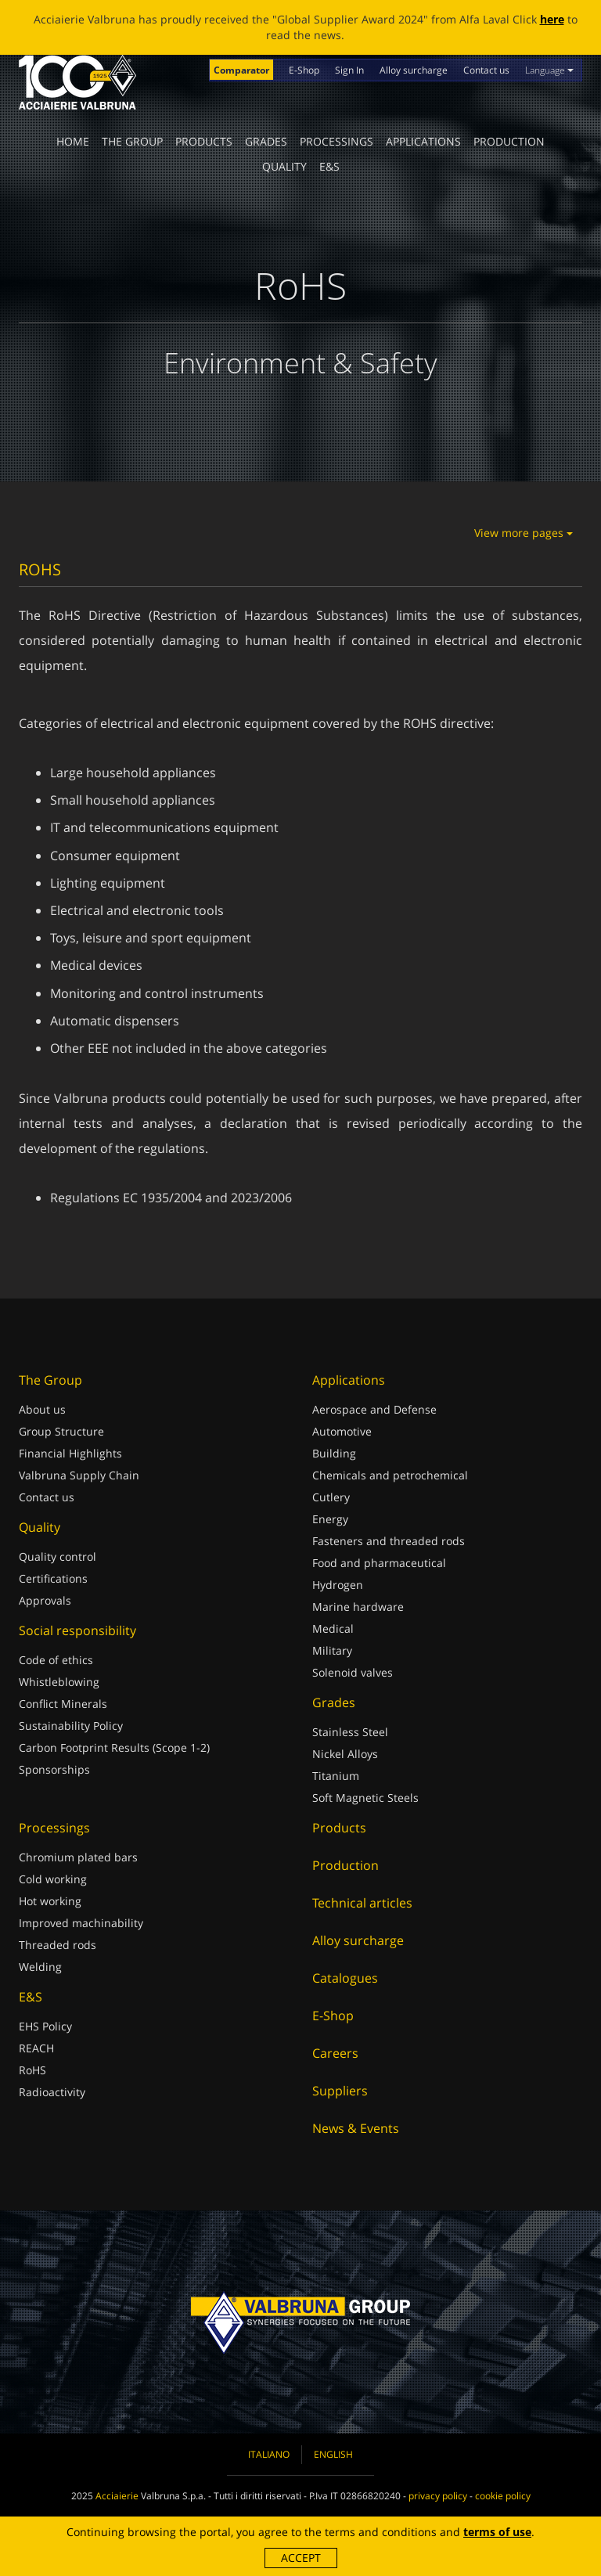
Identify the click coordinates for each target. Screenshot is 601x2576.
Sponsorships (54, 1769)
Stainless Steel (350, 1731)
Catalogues (345, 1978)
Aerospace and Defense (374, 1409)
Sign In (349, 70)
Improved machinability (81, 1922)
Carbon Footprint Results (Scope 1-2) (114, 1747)
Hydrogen (337, 1584)
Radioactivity (52, 2091)
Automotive (342, 1431)
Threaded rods (57, 1944)
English (333, 2454)
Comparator (241, 70)
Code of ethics (56, 1659)
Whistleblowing (59, 1681)
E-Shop (304, 70)
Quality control (57, 1556)
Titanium (335, 1775)
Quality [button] (284, 166)
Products (203, 141)
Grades (266, 141)
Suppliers (340, 2090)
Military (332, 1650)
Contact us (486, 70)
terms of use (497, 2531)
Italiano (269, 2454)
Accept (301, 2557)
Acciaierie (117, 2495)
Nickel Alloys (345, 1753)
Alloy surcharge (414, 70)
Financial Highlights (70, 1453)
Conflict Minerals (63, 1703)
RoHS (32, 2070)
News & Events (355, 2128)
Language (549, 70)
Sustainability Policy (71, 1725)
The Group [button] (132, 141)
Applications (423, 141)
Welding (40, 1966)
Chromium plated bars (78, 1857)
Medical (333, 1628)
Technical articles (362, 1902)
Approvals (45, 1600)
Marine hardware (358, 1606)
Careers (335, 2053)
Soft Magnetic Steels (365, 1797)
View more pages (523, 532)
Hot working (50, 1900)
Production (509, 141)
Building (334, 1453)
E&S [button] (329, 166)
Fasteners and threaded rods (388, 1540)
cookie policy (503, 2495)
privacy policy (437, 2495)
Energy (330, 1518)
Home (72, 141)
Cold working (53, 1879)
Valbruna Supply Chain (79, 1475)
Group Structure (61, 1431)
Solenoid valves (352, 1672)
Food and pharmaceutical (379, 1562)
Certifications (53, 1578)
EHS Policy (45, 2026)
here (552, 19)
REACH (36, 2048)
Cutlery (331, 1497)
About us (42, 1409)
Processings (336, 141)
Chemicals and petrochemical (390, 1475)
